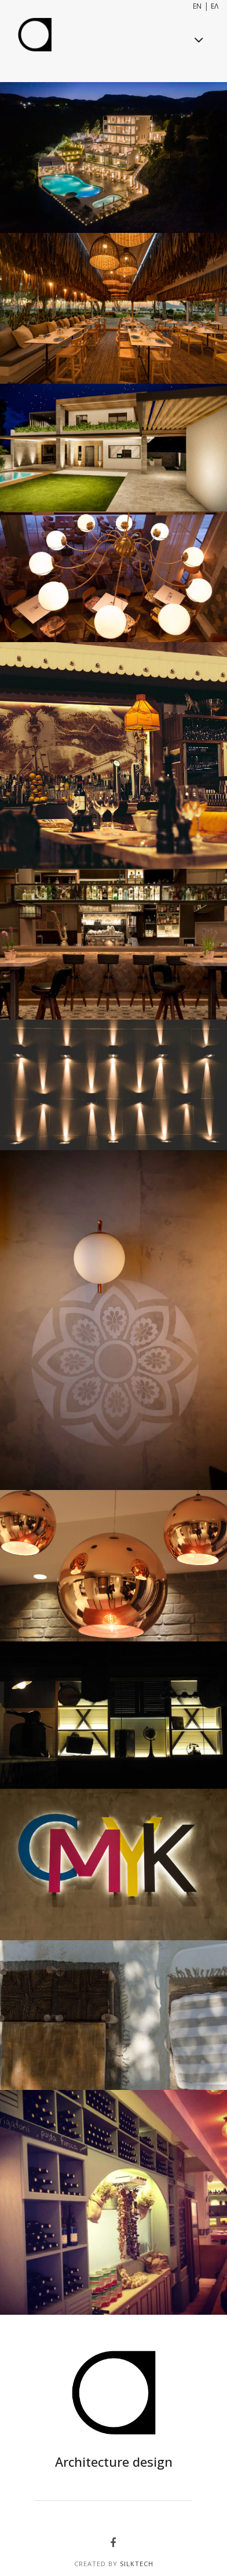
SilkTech (136, 2563)
